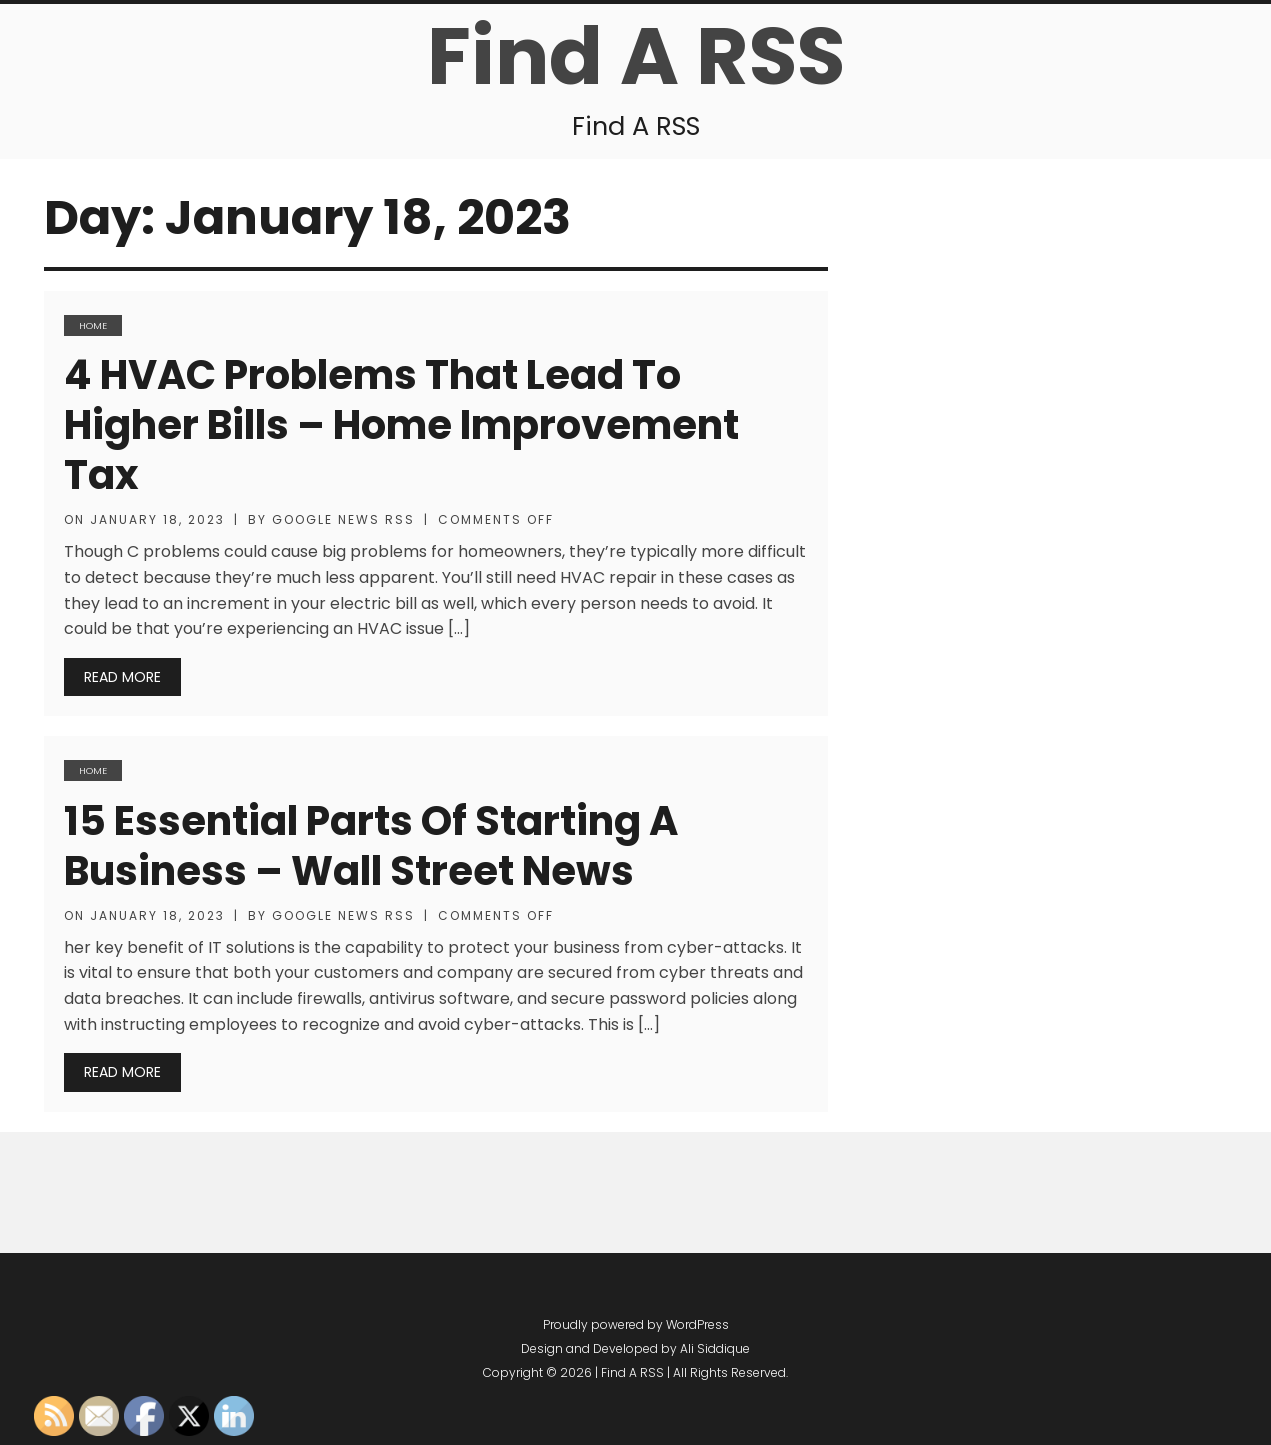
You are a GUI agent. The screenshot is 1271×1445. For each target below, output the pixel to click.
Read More (122, 677)
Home (93, 325)
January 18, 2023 (157, 519)
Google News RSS (343, 519)
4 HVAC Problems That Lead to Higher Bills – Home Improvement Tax (401, 425)
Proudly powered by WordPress (636, 1324)
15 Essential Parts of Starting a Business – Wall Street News (371, 846)
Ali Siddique (715, 1348)
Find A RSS (636, 56)
